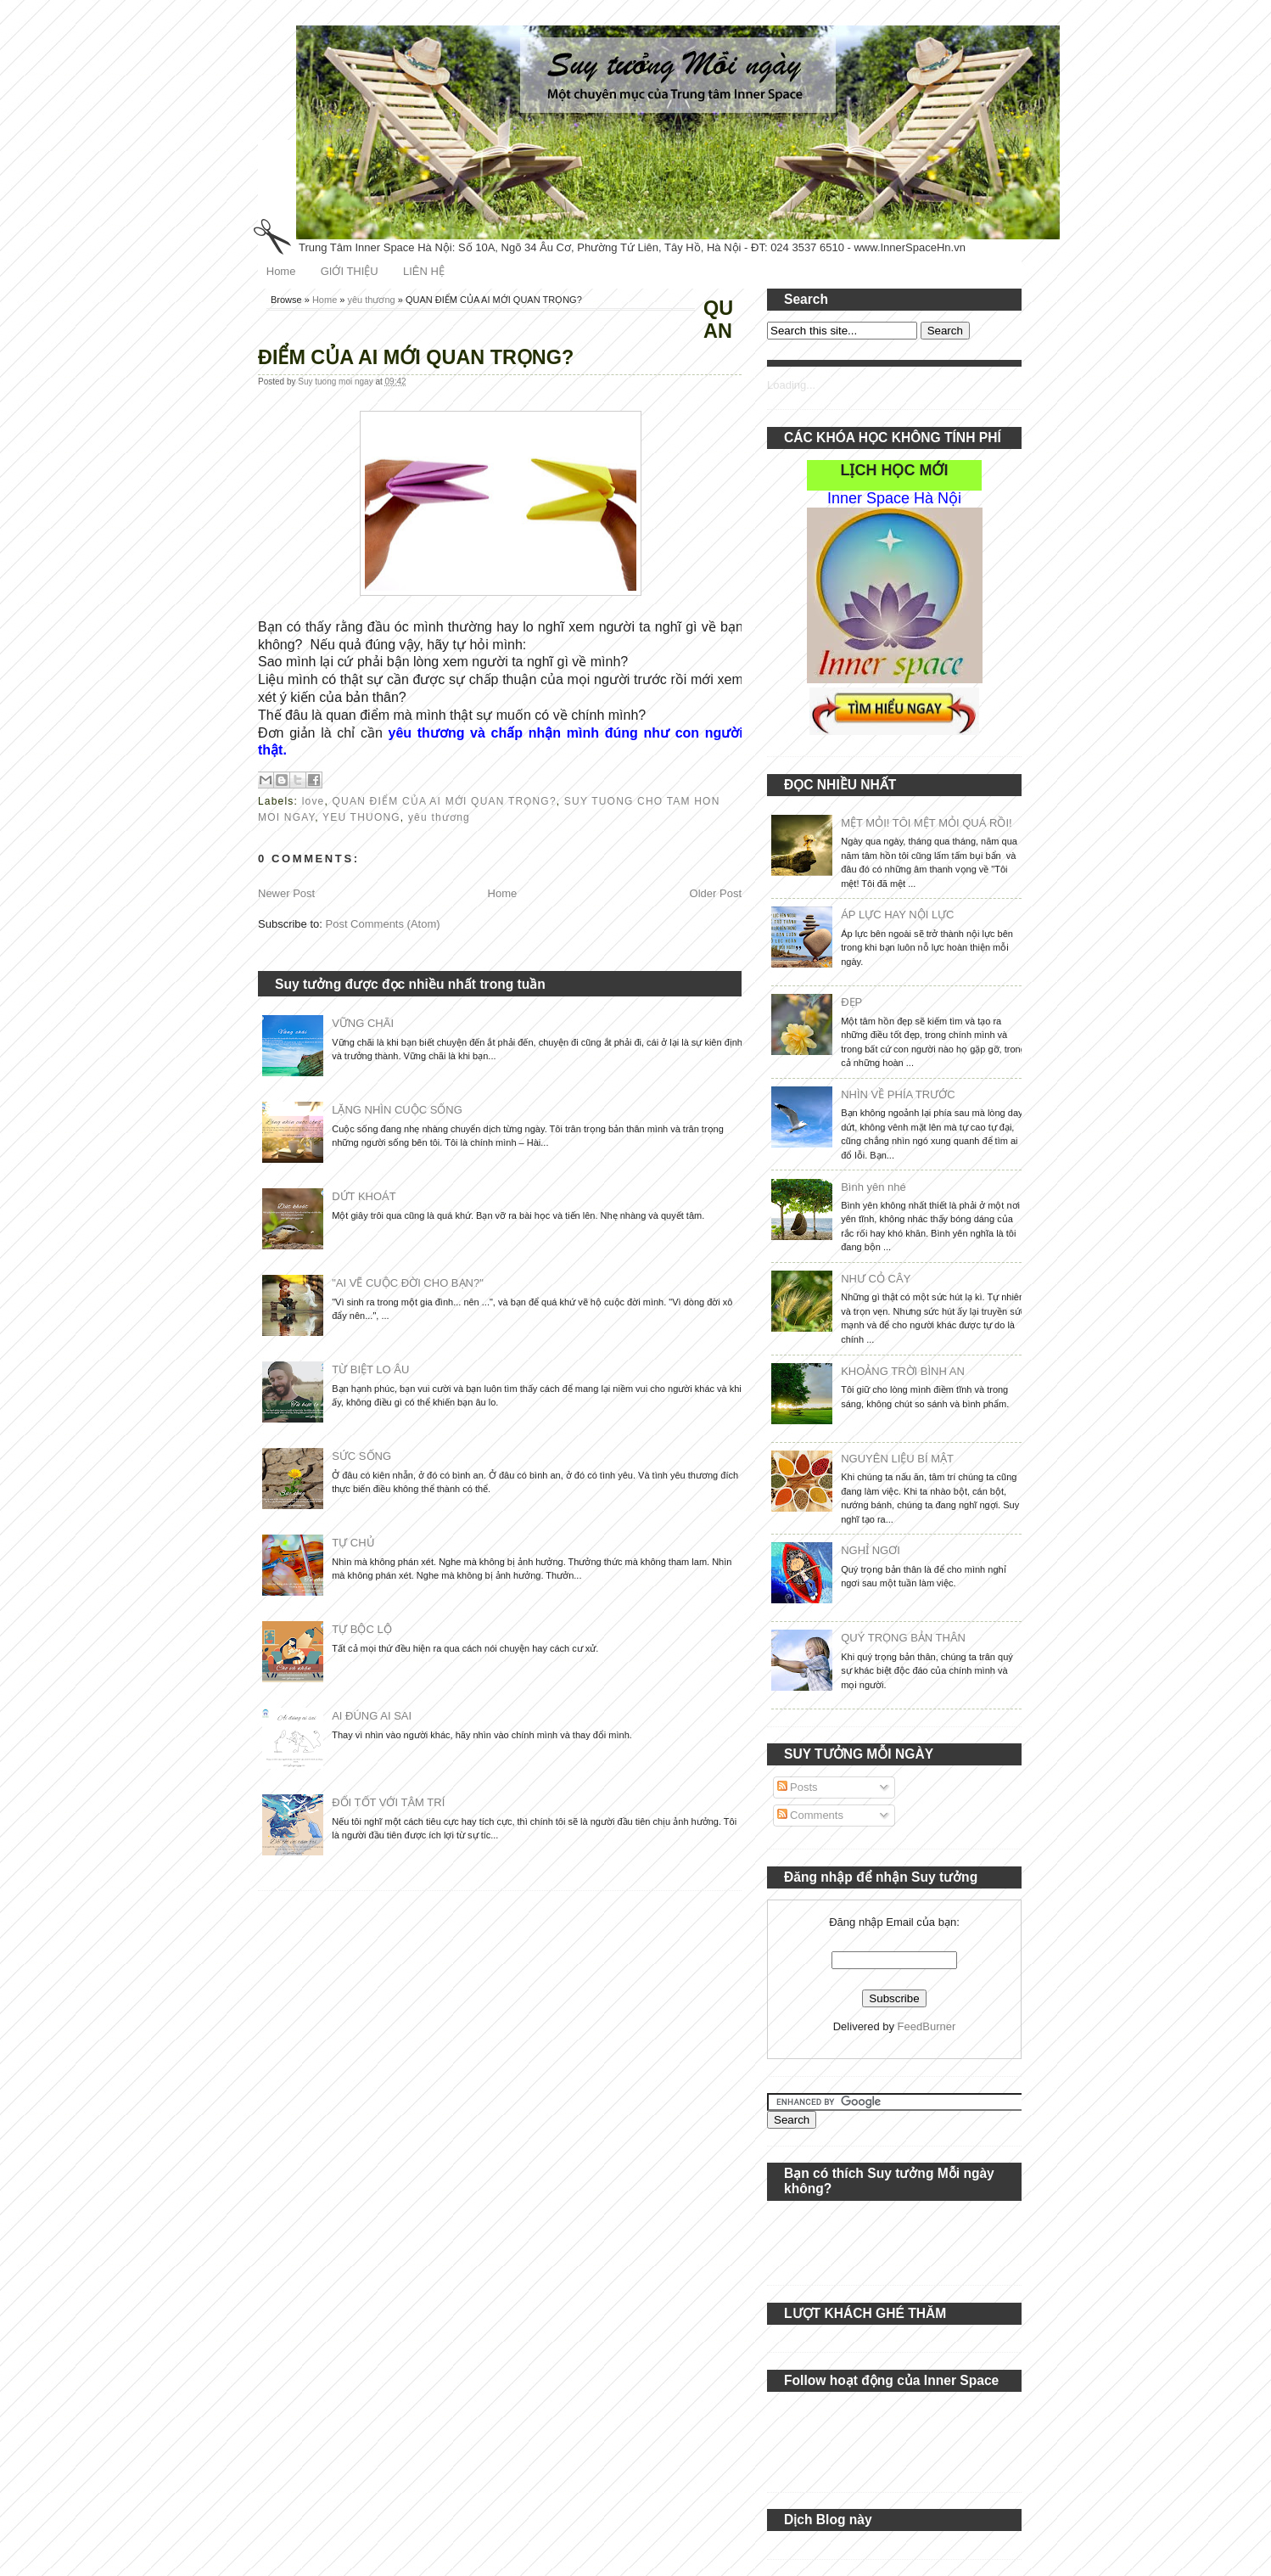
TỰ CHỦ (353, 1542)
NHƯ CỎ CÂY (875, 1278)
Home (281, 271)
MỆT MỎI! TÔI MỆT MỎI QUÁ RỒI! (926, 823)
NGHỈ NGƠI (870, 1550)
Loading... (791, 385)
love (313, 801)
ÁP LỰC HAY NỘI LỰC (897, 914)
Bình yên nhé (873, 1187)
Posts (797, 1787)
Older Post (716, 893)
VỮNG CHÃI (363, 1023)
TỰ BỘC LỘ (361, 1629)
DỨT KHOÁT (364, 1196)
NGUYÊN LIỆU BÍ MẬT (897, 1458)
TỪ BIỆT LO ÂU (370, 1369)
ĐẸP (851, 1002)
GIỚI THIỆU (349, 271)
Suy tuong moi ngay (336, 381)
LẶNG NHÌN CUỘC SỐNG (397, 1109)
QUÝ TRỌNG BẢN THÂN (903, 1637)
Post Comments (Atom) (383, 924)
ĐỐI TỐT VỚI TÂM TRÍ (388, 1802)
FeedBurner (927, 2026)
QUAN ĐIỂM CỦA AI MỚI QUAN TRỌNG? (445, 801)
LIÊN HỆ (424, 271)
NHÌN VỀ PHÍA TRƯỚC (898, 1094)
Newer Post (286, 893)
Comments (810, 1815)
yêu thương (371, 300)
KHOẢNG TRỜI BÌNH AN (903, 1371)
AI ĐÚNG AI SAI (372, 1715)
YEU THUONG (361, 817)
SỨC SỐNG (361, 1456)
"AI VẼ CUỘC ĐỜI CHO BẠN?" (408, 1283)
